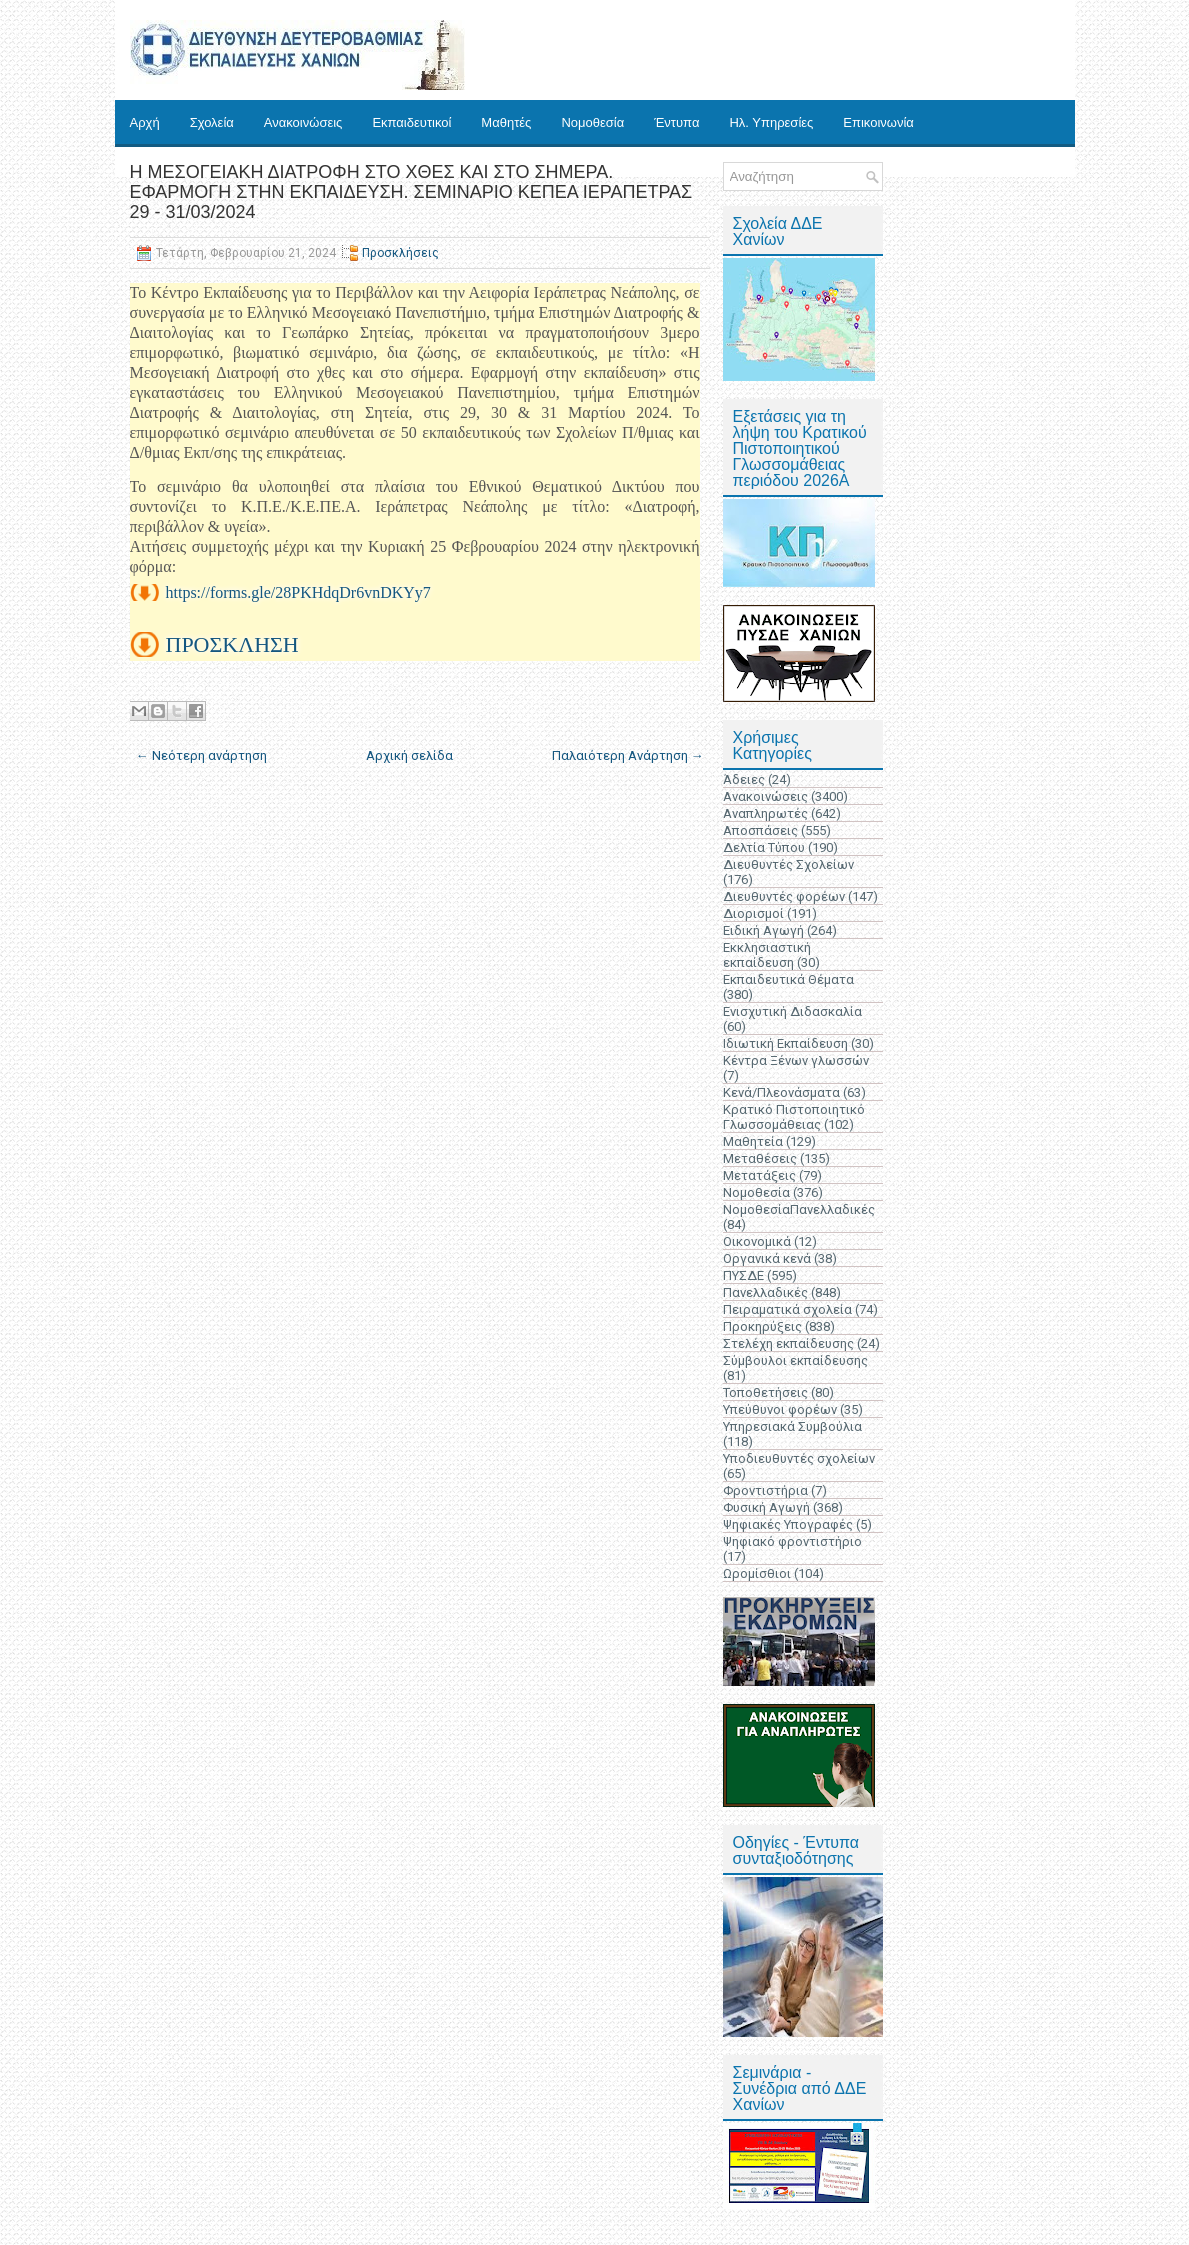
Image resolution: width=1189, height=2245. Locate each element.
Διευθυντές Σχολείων (788, 864)
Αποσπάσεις (760, 830)
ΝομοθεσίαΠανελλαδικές (799, 1209)
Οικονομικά (757, 1241)
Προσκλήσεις (400, 253)
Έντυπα (676, 122)
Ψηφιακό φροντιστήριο (792, 1541)
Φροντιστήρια (765, 1490)
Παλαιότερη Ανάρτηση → (628, 755)
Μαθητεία (753, 1141)
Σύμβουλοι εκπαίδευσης (795, 1360)
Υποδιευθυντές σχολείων (799, 1458)
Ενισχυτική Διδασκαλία (792, 1011)
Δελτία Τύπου (764, 847)
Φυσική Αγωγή (766, 1507)
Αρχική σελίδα (409, 755)
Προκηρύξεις (762, 1326)
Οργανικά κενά (767, 1258)
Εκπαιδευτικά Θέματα (788, 979)
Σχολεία (212, 122)
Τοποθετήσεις (765, 1392)
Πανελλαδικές (765, 1292)
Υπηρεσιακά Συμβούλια (792, 1426)
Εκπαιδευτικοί (411, 122)
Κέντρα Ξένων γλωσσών (796, 1060)
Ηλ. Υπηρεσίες (771, 122)
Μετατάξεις (759, 1175)
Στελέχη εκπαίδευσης (788, 1343)
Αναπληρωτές (765, 813)
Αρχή (145, 122)
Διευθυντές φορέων (784, 896)
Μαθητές (506, 122)
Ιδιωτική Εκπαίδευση (785, 1043)
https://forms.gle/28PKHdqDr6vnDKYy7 (298, 592)
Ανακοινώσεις (303, 122)
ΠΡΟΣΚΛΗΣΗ (232, 644)
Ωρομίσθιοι (757, 1573)
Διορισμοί (753, 913)
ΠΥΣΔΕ (743, 1275)
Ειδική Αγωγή (763, 930)
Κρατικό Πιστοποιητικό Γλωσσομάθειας (794, 1117)
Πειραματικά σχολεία (787, 1309)
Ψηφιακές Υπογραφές (788, 1524)
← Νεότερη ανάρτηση (201, 755)
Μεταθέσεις (760, 1158)
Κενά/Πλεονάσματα (781, 1092)
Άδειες (744, 779)
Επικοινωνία (878, 122)
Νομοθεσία (592, 122)
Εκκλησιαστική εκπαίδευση (767, 955)
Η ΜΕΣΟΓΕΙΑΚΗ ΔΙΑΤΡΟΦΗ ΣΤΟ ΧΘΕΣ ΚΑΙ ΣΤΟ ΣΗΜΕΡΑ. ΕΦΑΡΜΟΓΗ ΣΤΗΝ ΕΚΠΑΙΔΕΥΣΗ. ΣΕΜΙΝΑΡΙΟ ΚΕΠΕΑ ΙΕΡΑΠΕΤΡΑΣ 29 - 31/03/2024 (411, 192)
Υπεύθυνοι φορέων (780, 1409)
